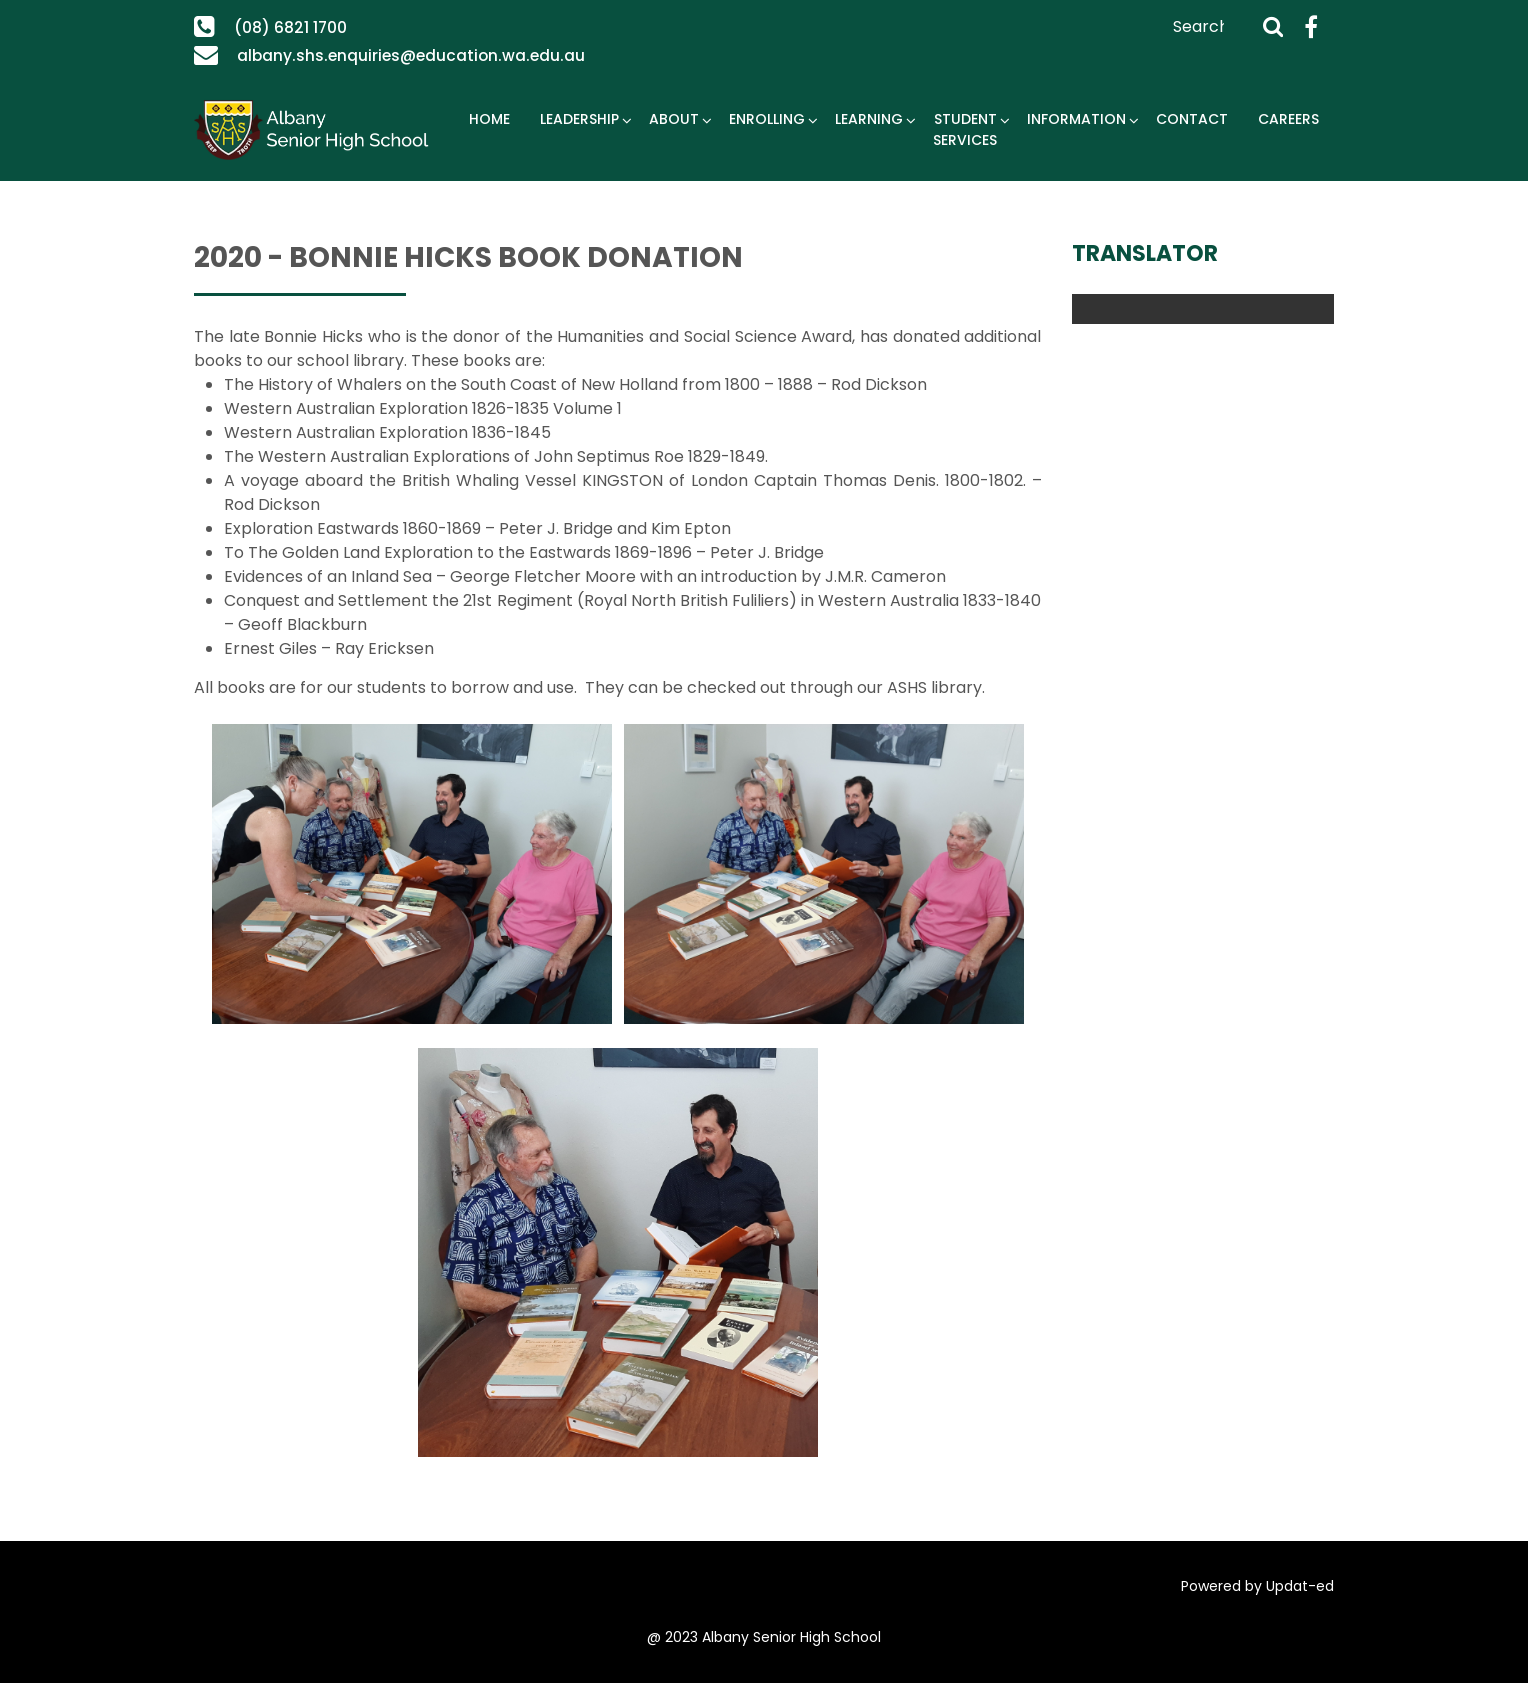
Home (489, 119)
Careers (1288, 119)
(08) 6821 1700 (290, 27)
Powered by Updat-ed (1257, 1586)
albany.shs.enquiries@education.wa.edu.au (402, 55)
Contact (1192, 119)
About (674, 119)
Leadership (579, 119)
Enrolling (767, 119)
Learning (869, 119)
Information (1076, 119)
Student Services (965, 129)
